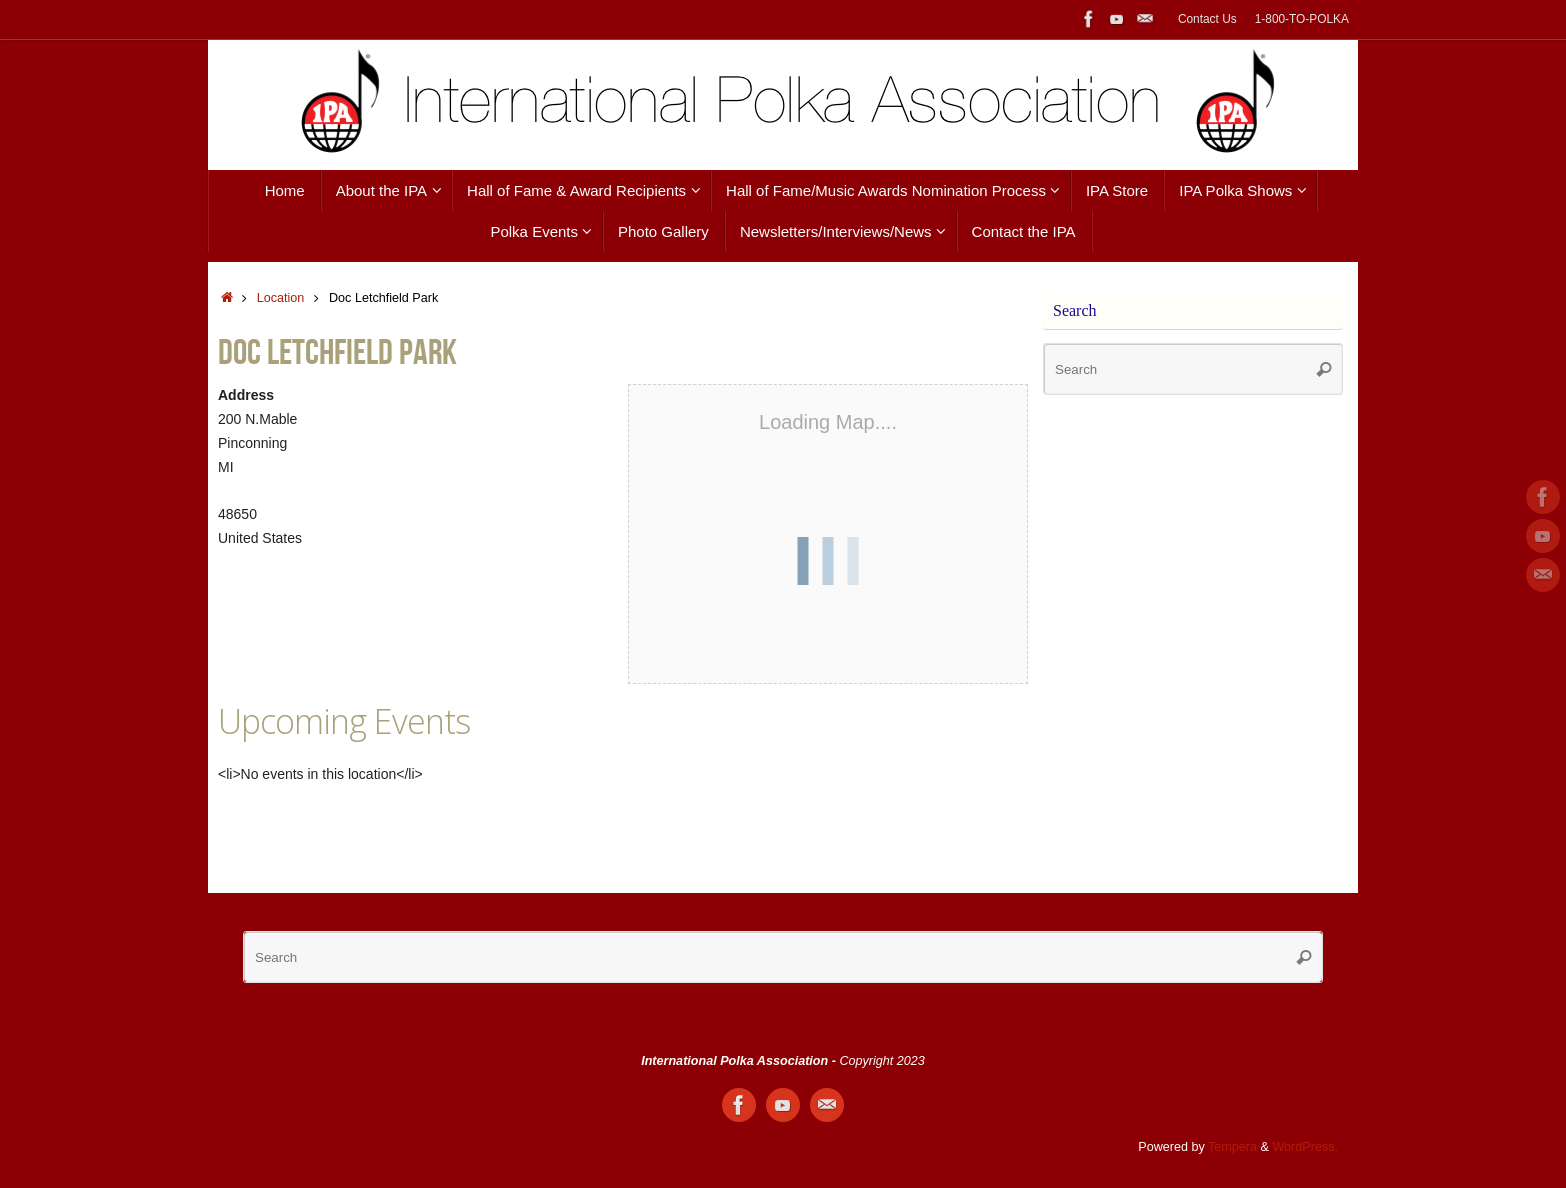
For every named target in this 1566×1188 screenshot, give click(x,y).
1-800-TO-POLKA (1302, 19)
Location (281, 298)
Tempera (1232, 1147)
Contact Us (1207, 19)
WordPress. (1305, 1147)
